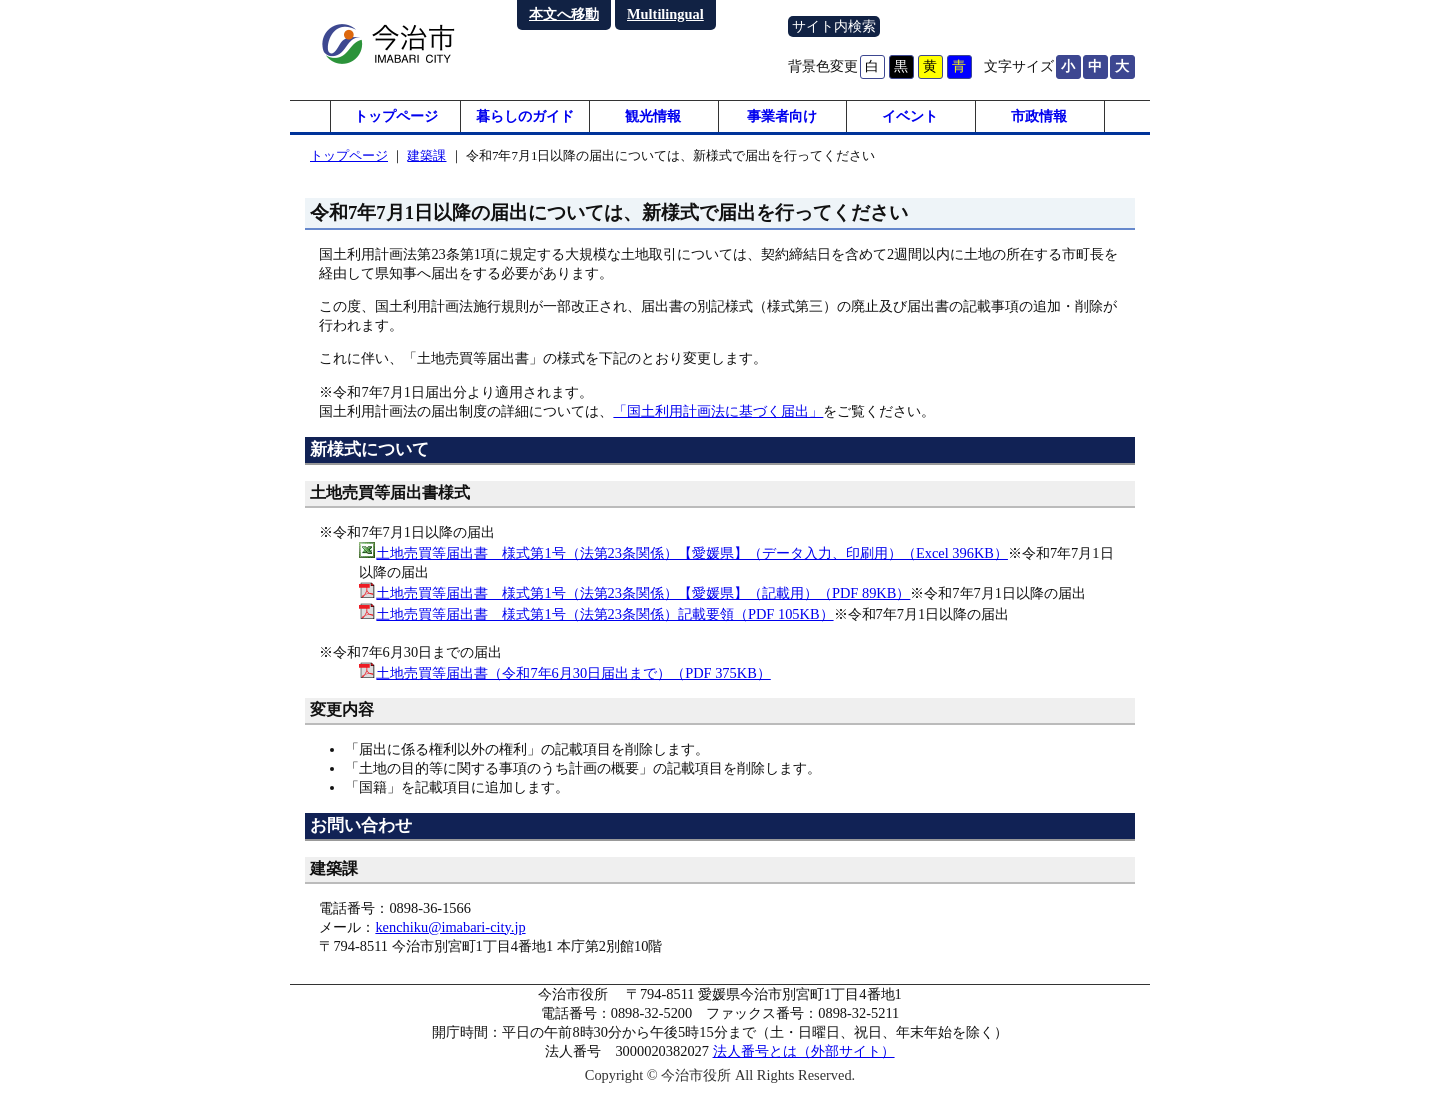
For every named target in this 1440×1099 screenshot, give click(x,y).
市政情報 (1039, 120)
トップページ (396, 120)
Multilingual (665, 14)
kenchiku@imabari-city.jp (450, 935)
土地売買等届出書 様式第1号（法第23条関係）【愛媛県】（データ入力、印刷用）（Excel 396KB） (692, 561)
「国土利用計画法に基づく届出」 (718, 419)
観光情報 (653, 120)
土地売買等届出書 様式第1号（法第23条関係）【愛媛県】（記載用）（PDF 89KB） (643, 601)
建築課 (426, 163)
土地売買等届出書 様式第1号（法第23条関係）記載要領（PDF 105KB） (604, 622)
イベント (910, 120)
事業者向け (782, 120)
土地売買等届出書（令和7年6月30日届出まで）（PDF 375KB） (573, 681)
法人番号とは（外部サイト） (804, 1060)
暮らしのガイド (525, 120)
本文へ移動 (564, 14)
